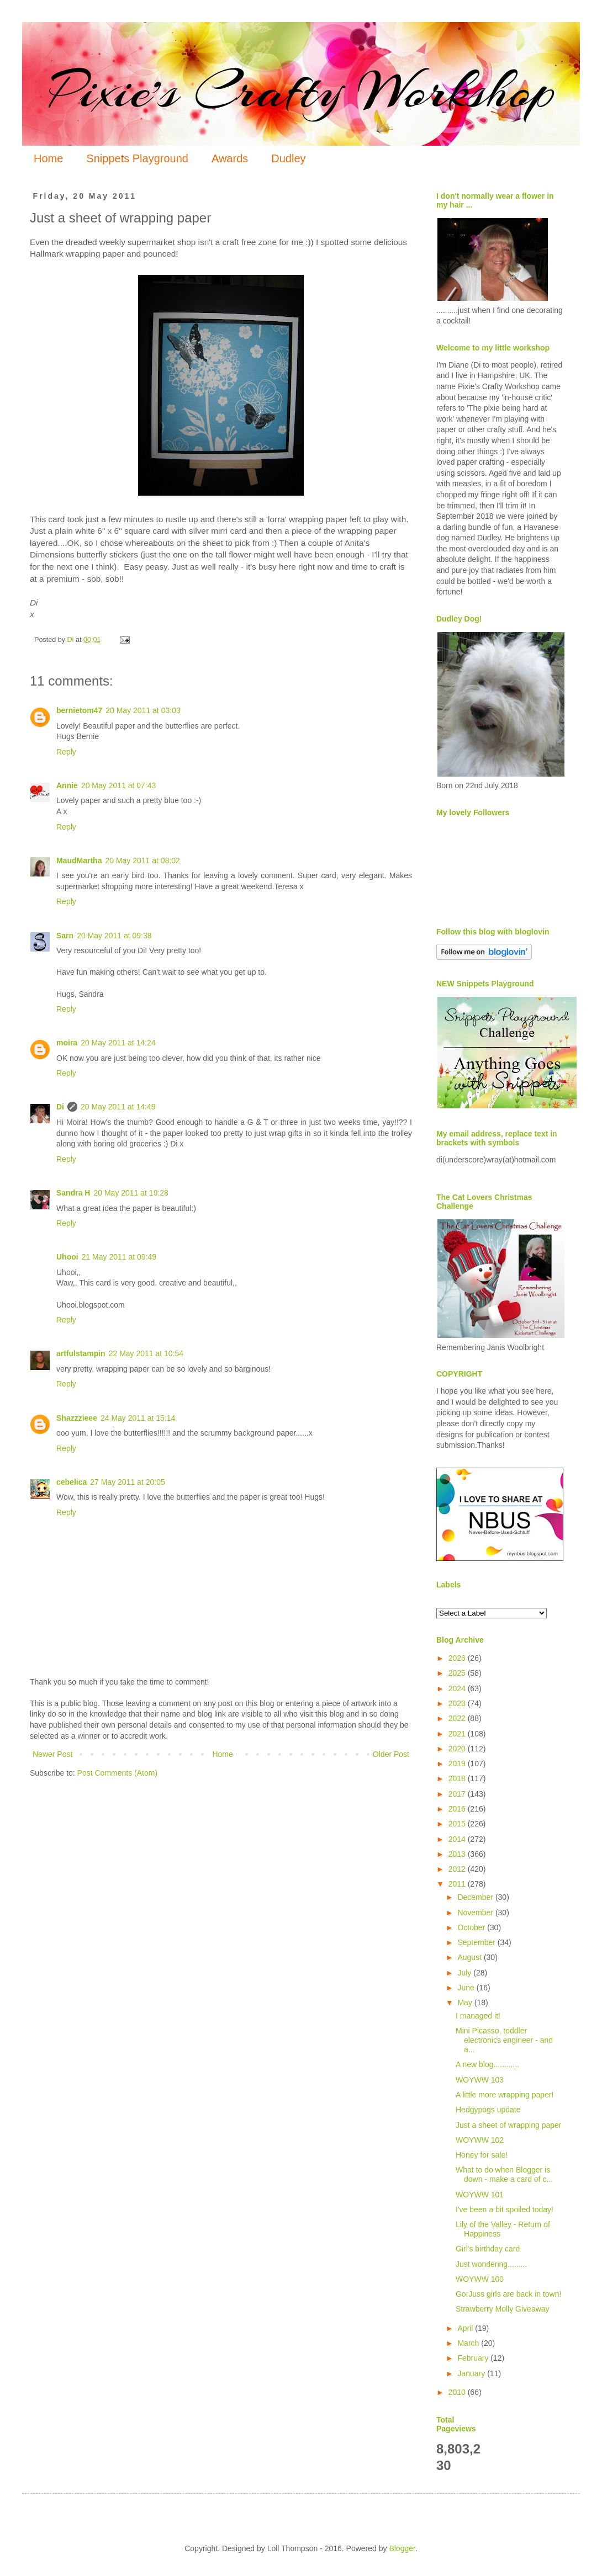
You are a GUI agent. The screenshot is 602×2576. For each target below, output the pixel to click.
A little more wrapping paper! (504, 2094)
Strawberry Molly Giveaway (503, 2308)
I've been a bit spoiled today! (504, 2209)
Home (48, 158)
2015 (458, 1823)
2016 (458, 1808)
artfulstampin (80, 1353)
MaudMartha (79, 860)
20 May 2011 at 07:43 (118, 785)
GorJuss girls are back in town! (508, 2294)
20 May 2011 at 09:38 (114, 935)
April (466, 2328)
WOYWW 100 (480, 2279)
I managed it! (478, 2015)
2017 (458, 1793)
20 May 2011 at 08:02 (142, 860)
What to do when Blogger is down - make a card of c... (504, 2174)
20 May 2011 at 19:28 (130, 1192)
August (470, 1957)
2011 (458, 1883)
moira (66, 1042)
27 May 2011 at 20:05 (127, 1482)
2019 (458, 1763)
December (476, 1897)
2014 (458, 1839)
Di (60, 1106)
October (472, 1927)
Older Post (391, 1754)
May (465, 2002)
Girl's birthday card (488, 2248)
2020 (458, 1748)
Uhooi (67, 1256)
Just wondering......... (491, 2264)
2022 (458, 1718)
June (466, 1987)
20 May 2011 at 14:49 (118, 1106)
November (476, 1912)
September (477, 1942)
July (465, 1972)
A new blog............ (487, 2064)
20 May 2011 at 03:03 (142, 710)
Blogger (402, 2548)
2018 (458, 1778)
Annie (67, 785)
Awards (230, 158)
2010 (458, 2392)
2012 (458, 1869)
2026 (458, 1658)
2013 (458, 1854)
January (472, 2373)
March (469, 2343)
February (473, 2358)
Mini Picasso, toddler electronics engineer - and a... (504, 2040)
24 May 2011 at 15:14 (138, 1418)
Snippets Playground (137, 158)
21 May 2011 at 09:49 (119, 1256)
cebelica (71, 1482)
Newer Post (52, 1754)
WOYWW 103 (480, 2079)
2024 (458, 1688)
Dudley (288, 158)
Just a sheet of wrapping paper (508, 2125)
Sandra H (73, 1192)
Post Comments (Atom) (117, 1772)
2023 (458, 1703)
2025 (458, 1673)
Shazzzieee (76, 1418)
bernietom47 (79, 710)
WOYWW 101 (480, 2194)
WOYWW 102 (480, 2140)
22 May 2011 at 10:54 (146, 1353)
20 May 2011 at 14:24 (118, 1042)
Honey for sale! (482, 2154)
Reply (66, 751)
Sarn (64, 935)
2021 (458, 1733)
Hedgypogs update (488, 2109)
